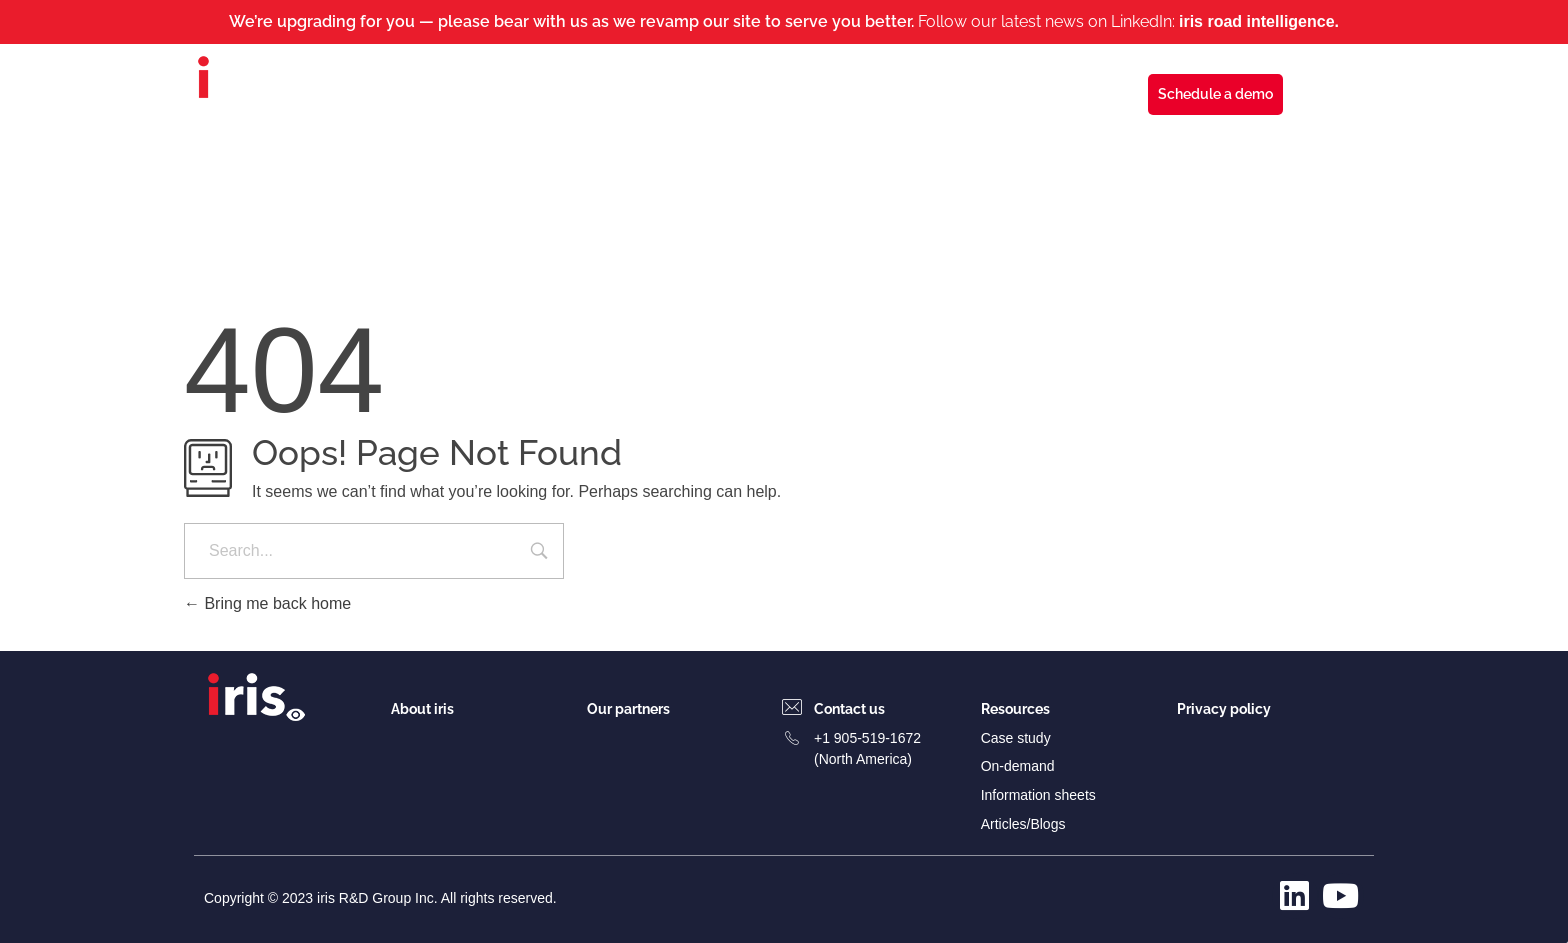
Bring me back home (267, 603)
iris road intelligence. (1259, 21)
